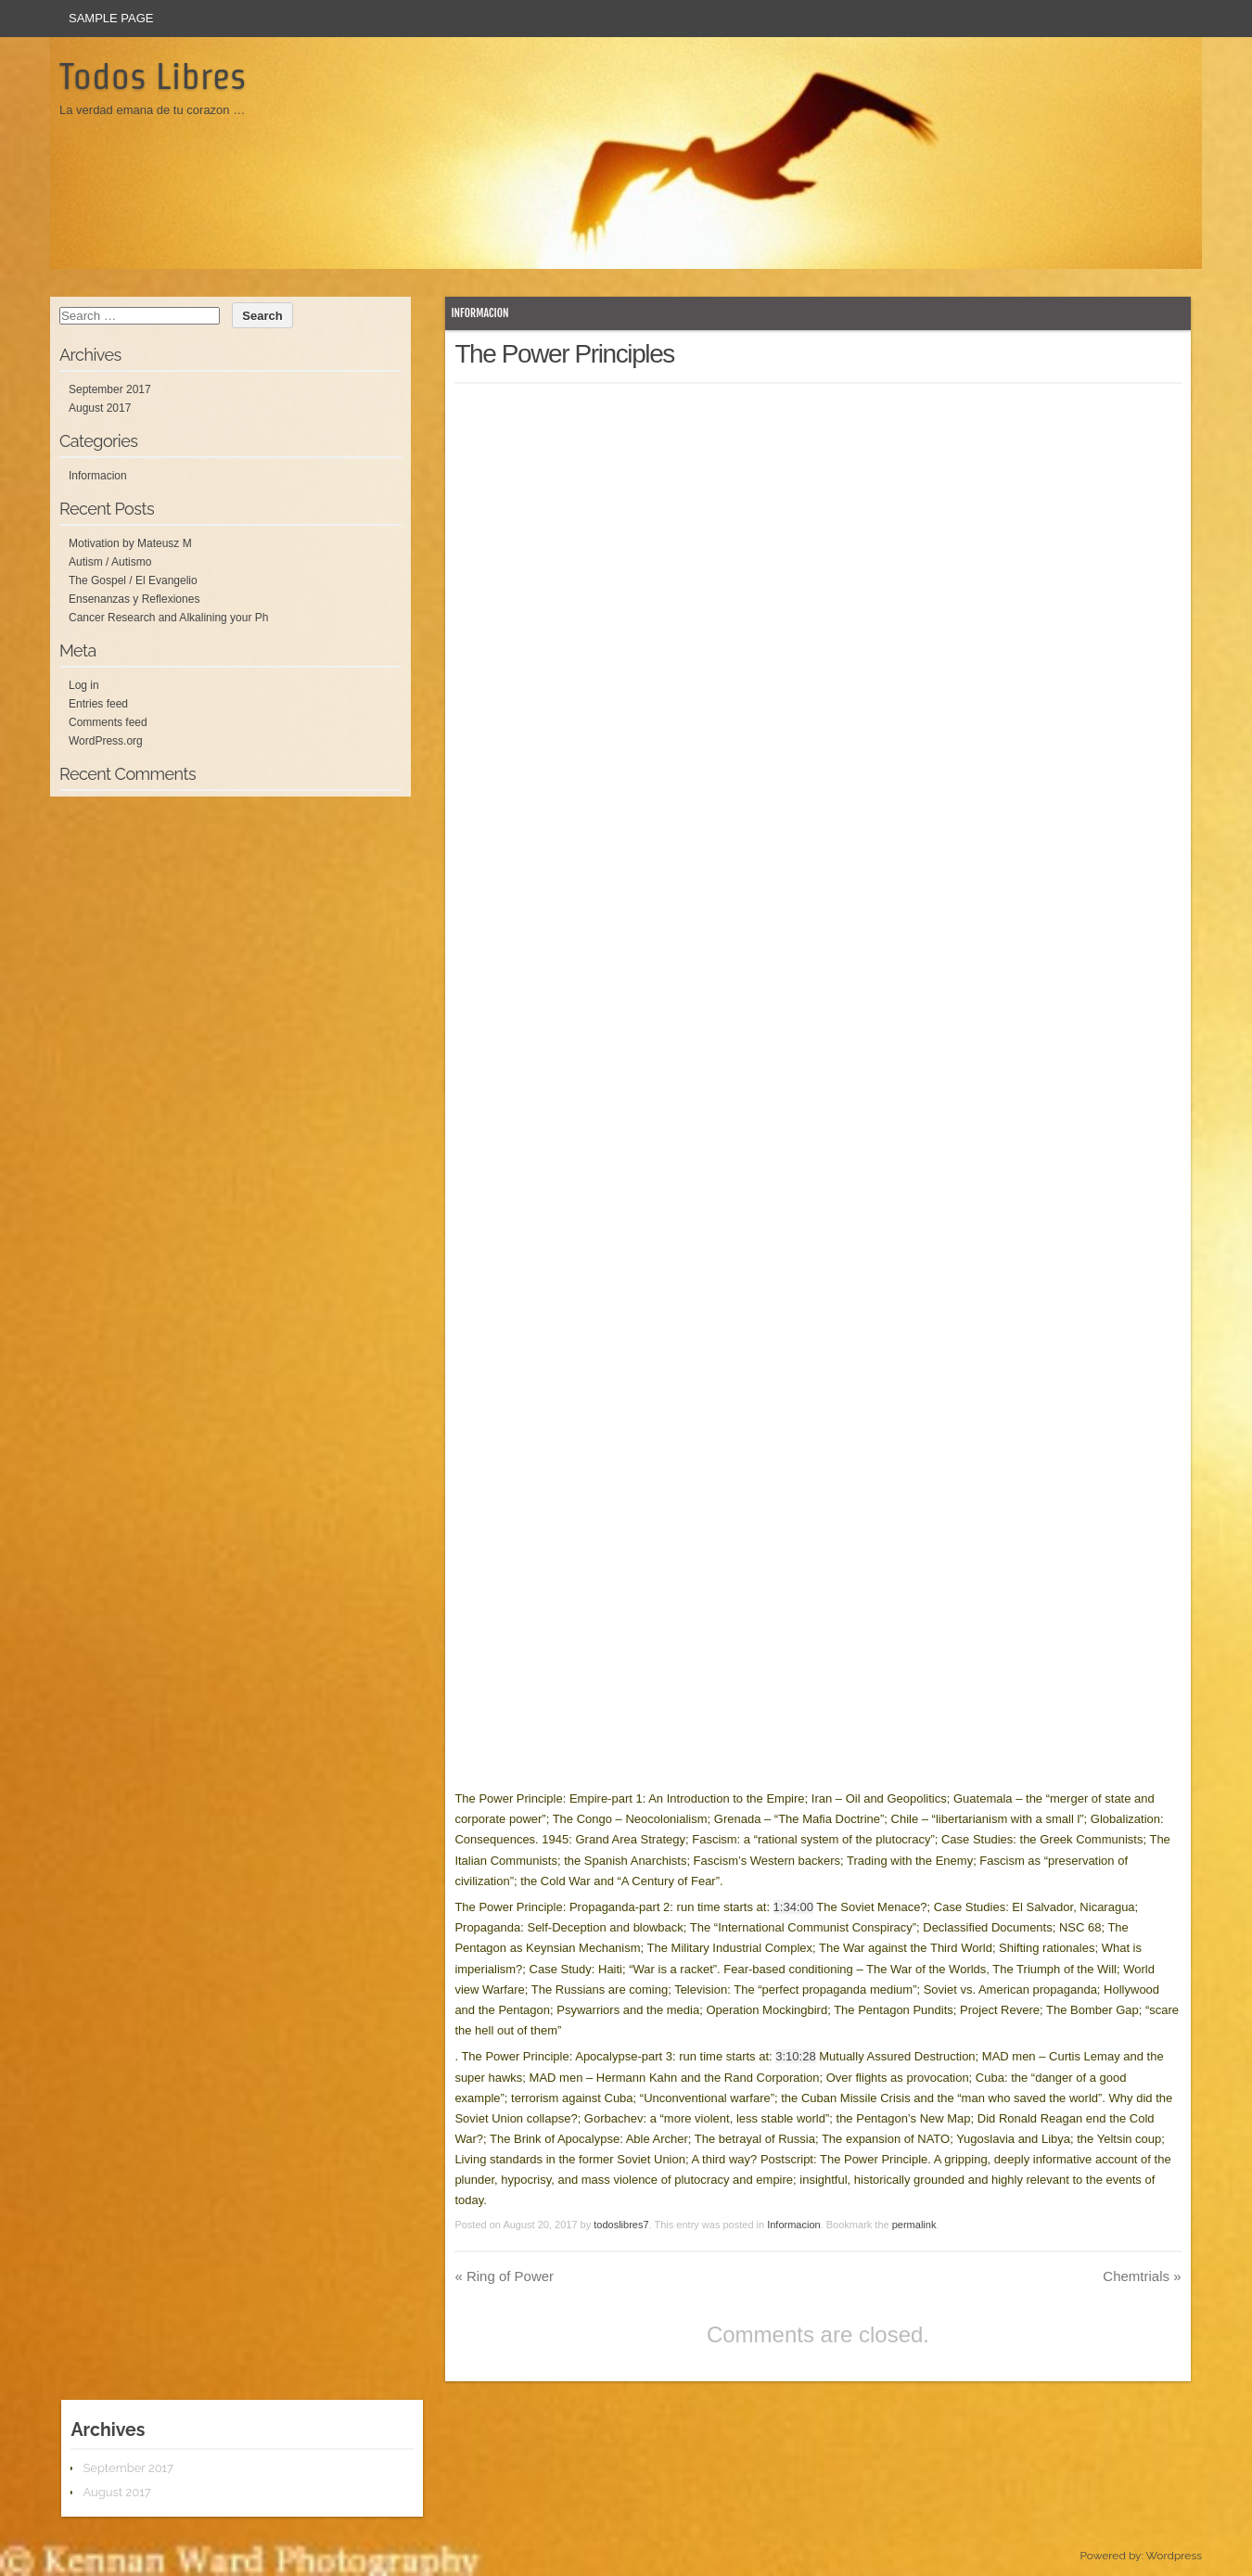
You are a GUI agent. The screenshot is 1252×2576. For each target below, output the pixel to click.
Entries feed (98, 703)
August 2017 (100, 408)
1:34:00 (793, 1907)
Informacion (479, 313)
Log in (84, 685)
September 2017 (110, 389)
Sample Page (111, 18)
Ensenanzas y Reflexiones (134, 599)
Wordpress (1174, 2555)
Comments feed (108, 722)
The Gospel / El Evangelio (133, 580)
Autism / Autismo (110, 561)
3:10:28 (795, 2056)
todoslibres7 (621, 2224)
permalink (914, 2224)
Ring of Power (504, 2276)
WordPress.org (106, 740)
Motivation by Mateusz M (130, 543)
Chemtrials (1142, 2276)
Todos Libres (153, 76)
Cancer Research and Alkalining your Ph (168, 617)
